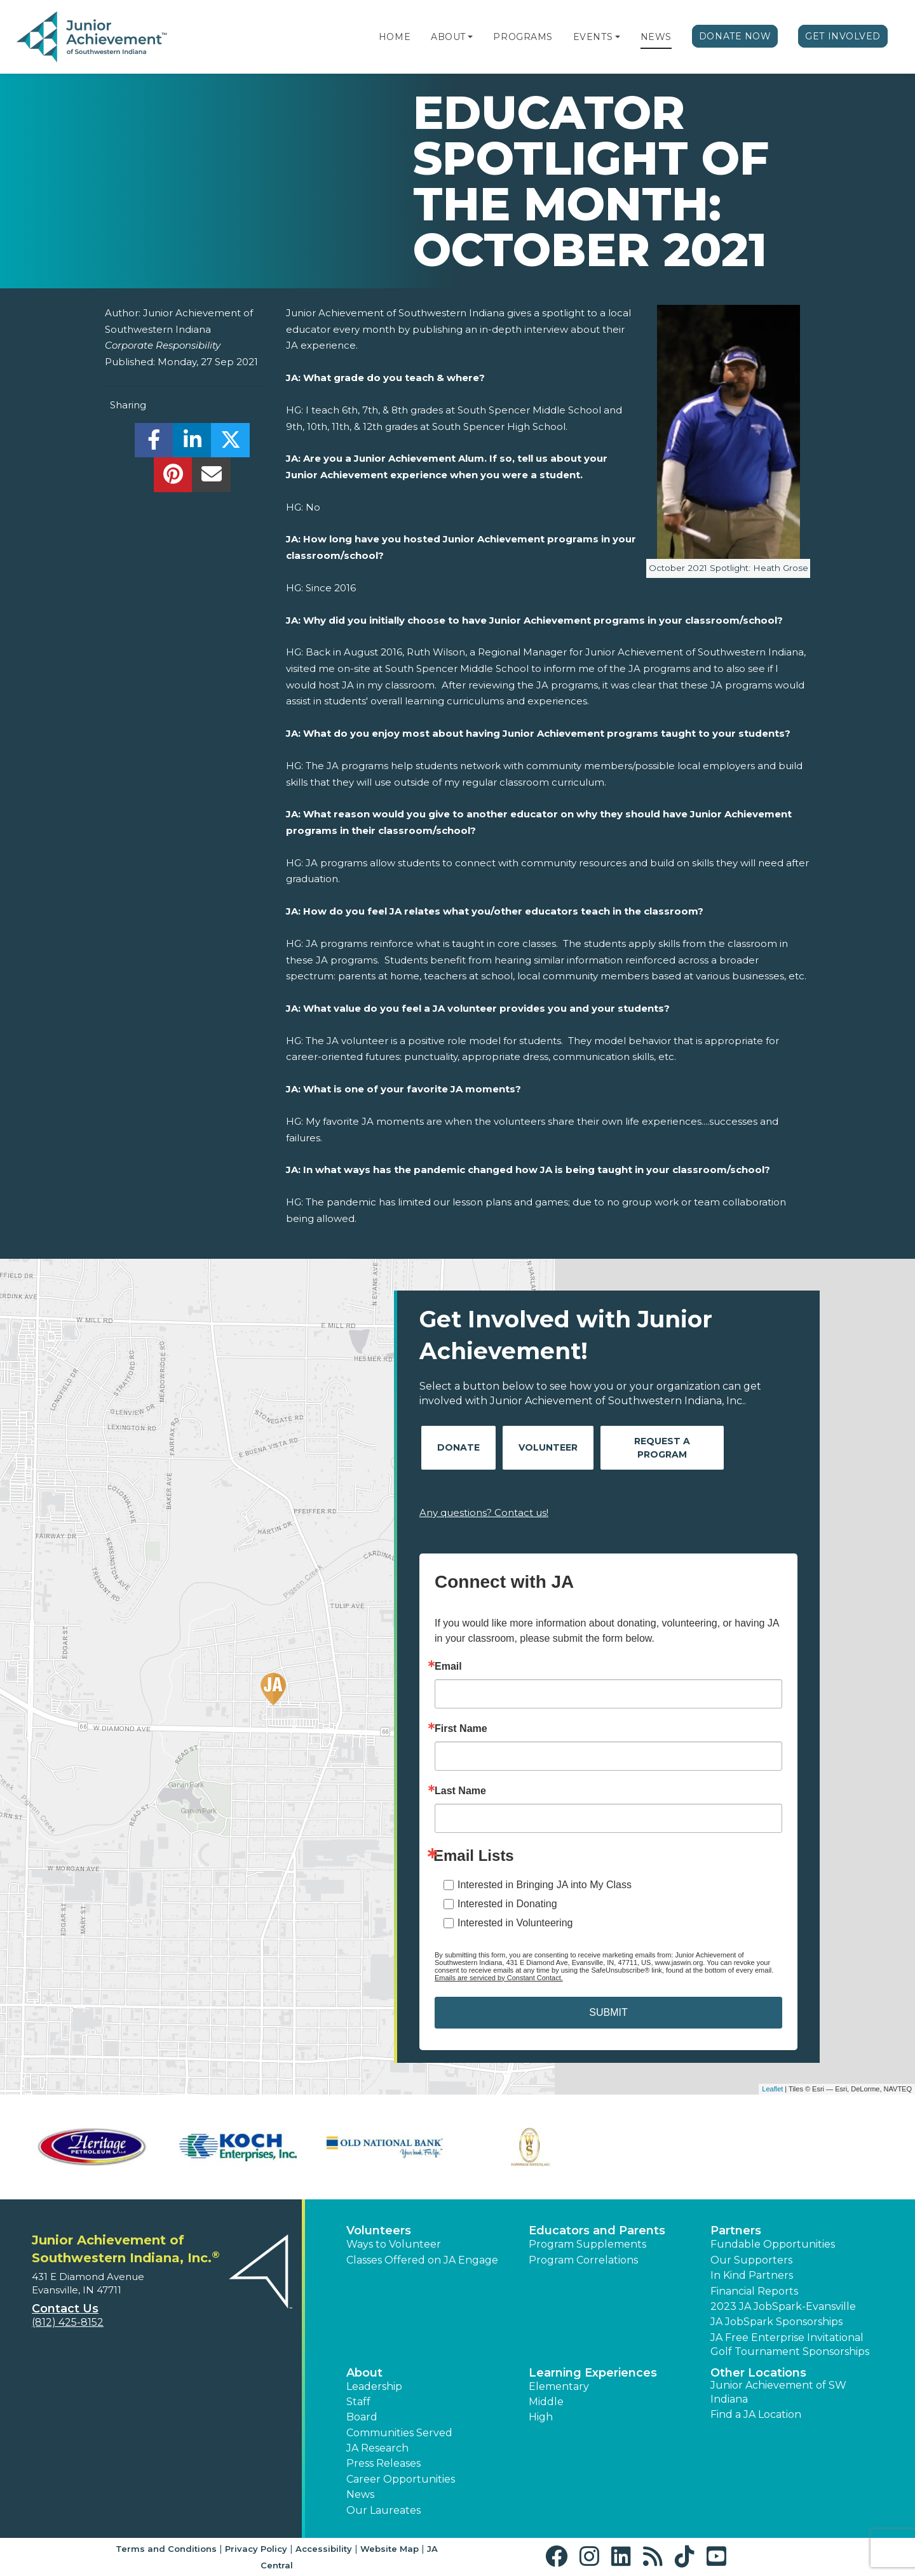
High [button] (541, 2417)
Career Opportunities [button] (400, 2479)
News (656, 37)
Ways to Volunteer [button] (393, 2244)
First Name (461, 1729)
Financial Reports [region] (754, 2291)
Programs (522, 37)
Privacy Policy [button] (256, 2549)
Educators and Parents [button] (597, 2230)
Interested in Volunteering (515, 1922)
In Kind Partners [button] (751, 2275)
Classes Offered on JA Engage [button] (422, 2260)
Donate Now (735, 36)
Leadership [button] (374, 2386)
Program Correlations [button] (583, 2260)
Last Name (460, 1791)
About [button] (364, 2372)
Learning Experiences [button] (593, 2372)
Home (394, 37)
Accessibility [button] (323, 2549)
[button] (470, 37)
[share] (154, 444)
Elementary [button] (559, 2386)
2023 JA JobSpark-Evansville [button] (783, 2306)
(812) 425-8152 (68, 2322)
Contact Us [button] (65, 2308)
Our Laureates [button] (383, 2510)
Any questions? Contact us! (483, 1512)
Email (448, 1666)
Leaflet (772, 2089)
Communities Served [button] (399, 2433)
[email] (211, 478)
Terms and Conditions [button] (166, 2549)
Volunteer (548, 1447)
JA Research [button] (377, 2448)
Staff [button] (358, 2402)
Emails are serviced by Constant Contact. (499, 1978)
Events (593, 37)
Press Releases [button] (383, 2463)
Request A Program (662, 1447)
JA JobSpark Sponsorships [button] (776, 2322)
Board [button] (361, 2417)
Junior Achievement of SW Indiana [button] (778, 2392)
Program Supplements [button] (587, 2244)
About (448, 37)
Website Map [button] (389, 2549)
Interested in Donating (507, 1903)
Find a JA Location (755, 2414)
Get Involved (843, 36)
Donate (458, 1447)
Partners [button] (735, 2230)
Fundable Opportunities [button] (772, 2244)
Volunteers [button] (378, 2230)
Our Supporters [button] (751, 2260)
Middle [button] (546, 2402)
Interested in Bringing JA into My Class (545, 1884)
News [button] (360, 2494)
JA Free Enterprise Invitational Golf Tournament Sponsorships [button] (789, 2344)
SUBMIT (608, 2012)
